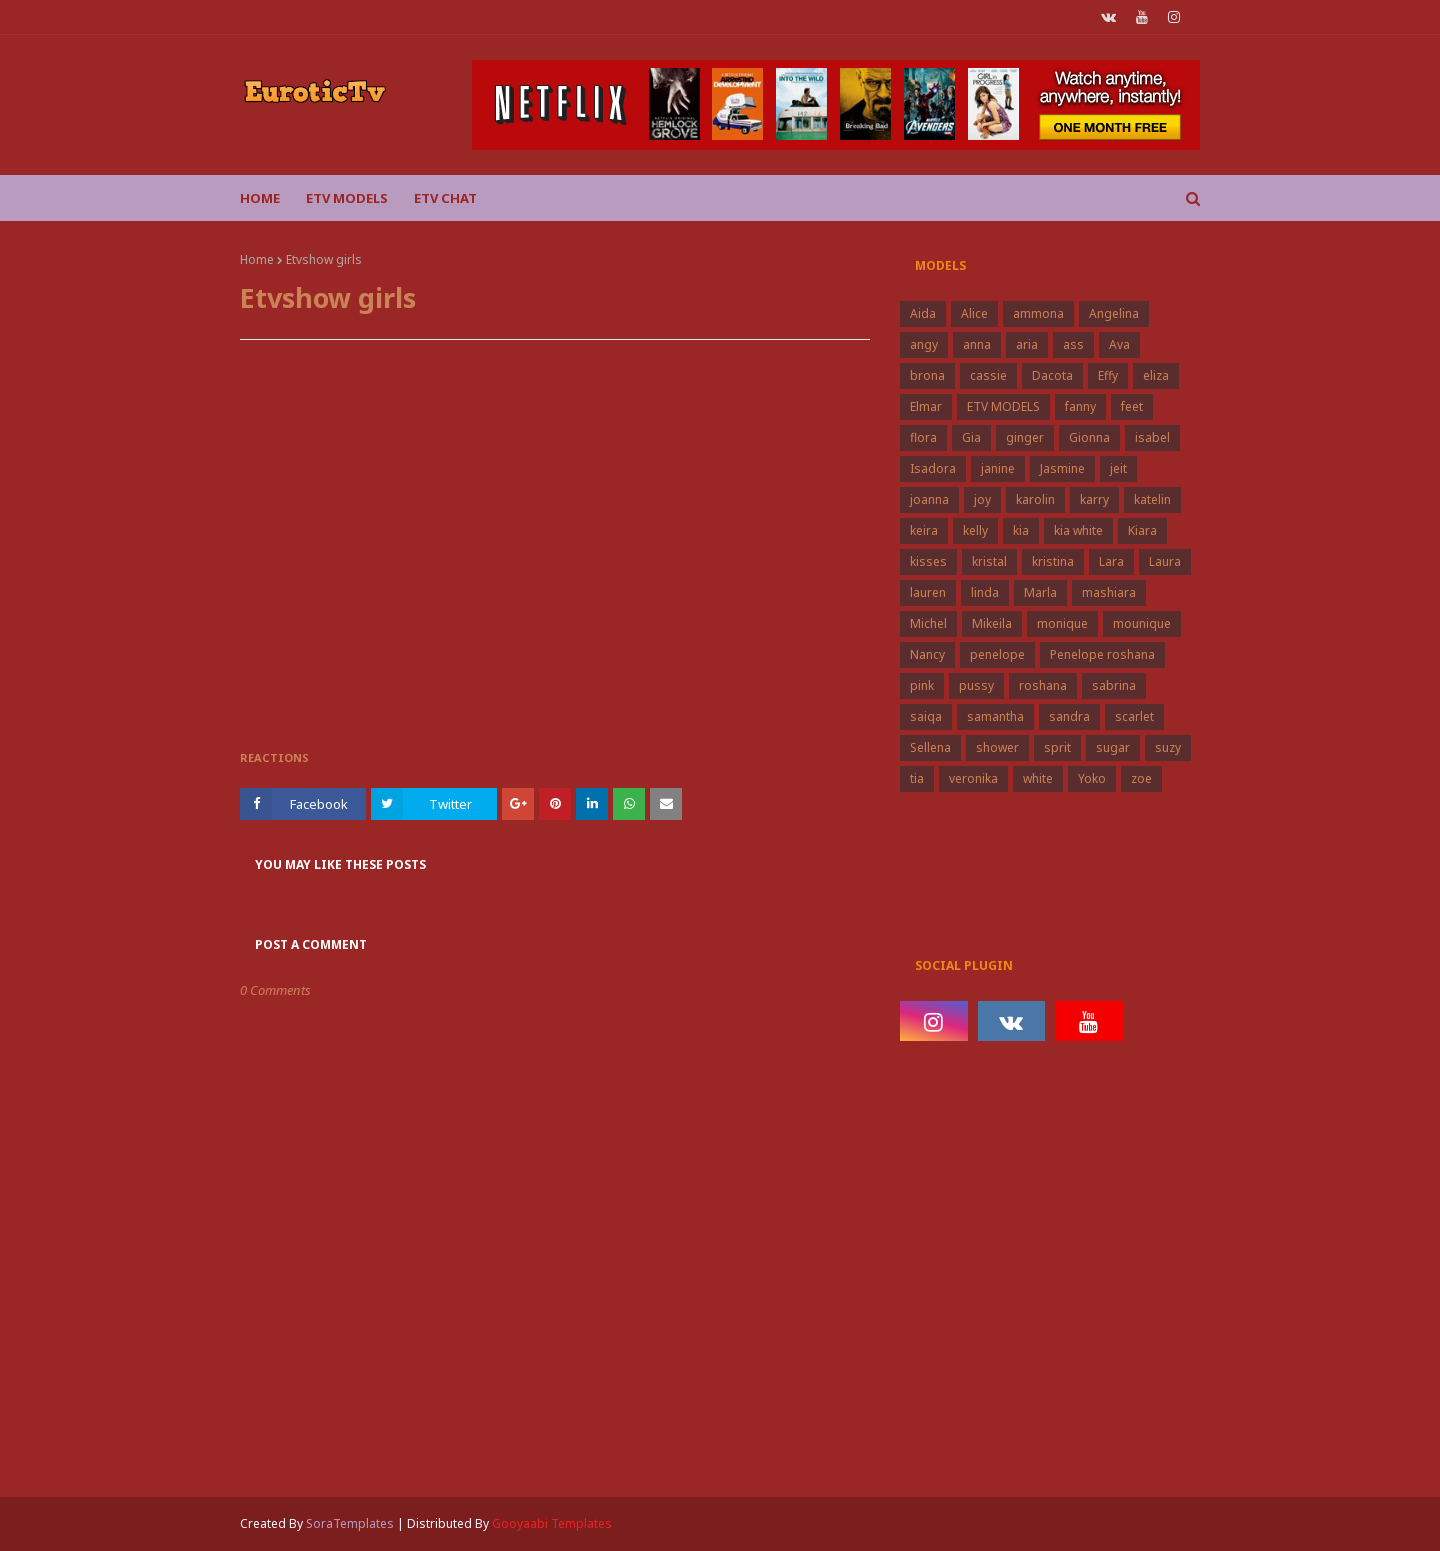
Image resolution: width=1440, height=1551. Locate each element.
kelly (975, 530)
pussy (976, 685)
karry (1094, 499)
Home (257, 259)
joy (982, 499)
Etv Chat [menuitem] (445, 198)
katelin (1152, 499)
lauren (928, 592)
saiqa (926, 716)
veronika (973, 778)
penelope (997, 654)
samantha (995, 716)
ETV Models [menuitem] (347, 198)
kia (1021, 530)
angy (924, 344)
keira (924, 530)
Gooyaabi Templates (552, 1523)
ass (1073, 344)
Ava (1119, 344)
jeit (1118, 468)
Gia (971, 437)
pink (922, 685)
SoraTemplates (350, 1523)
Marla (1040, 592)
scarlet (1134, 716)
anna (977, 344)
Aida (923, 313)
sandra (1069, 716)
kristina (1053, 561)
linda (985, 592)
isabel (1152, 437)
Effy (1108, 375)
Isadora (933, 468)
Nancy (927, 654)
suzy (1168, 747)
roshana (1043, 685)
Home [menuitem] (260, 198)
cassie (988, 375)
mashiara (1109, 592)
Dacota (1052, 375)
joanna (929, 499)
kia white (1078, 530)
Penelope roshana (1102, 654)
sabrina (1114, 685)
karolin (1035, 499)
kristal (989, 561)
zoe (1141, 778)
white (1038, 778)
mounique (1142, 623)
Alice (974, 313)
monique (1062, 623)
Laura (1165, 561)
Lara (1111, 561)
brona (927, 375)
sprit (1057, 747)
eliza (1156, 375)
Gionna (1089, 437)
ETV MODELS (1003, 406)
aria (1027, 344)
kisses (928, 561)
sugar (1113, 747)
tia (917, 778)
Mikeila (992, 623)
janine (998, 468)
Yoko (1092, 778)
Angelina (1114, 313)
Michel (928, 623)
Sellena (930, 747)
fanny (1080, 406)
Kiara (1142, 530)
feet (1132, 406)
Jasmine (1062, 468)
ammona (1038, 313)
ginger (1025, 437)
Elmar (926, 406)
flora (923, 437)
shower (997, 747)
